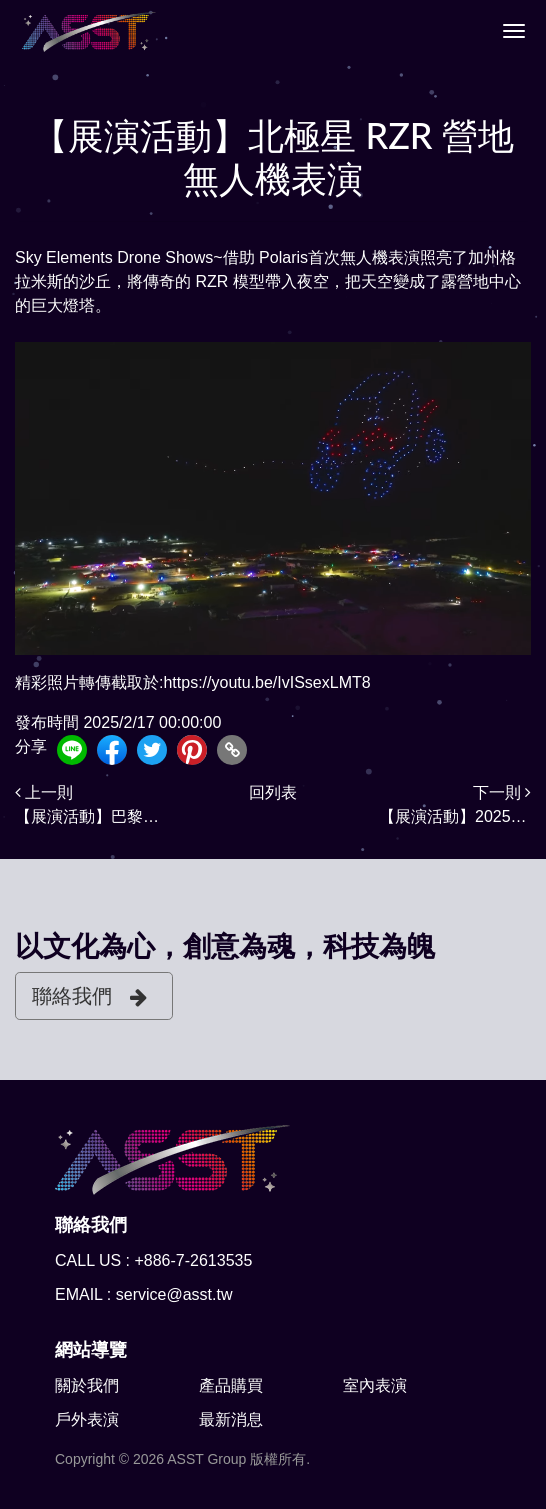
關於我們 (87, 1385)
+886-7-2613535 (193, 1260)
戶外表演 (87, 1419)
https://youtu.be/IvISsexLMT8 (266, 682)
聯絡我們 (89, 996)
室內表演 (375, 1385)
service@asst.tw (174, 1294)
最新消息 (231, 1419)
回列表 (273, 792)
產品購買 (231, 1385)
